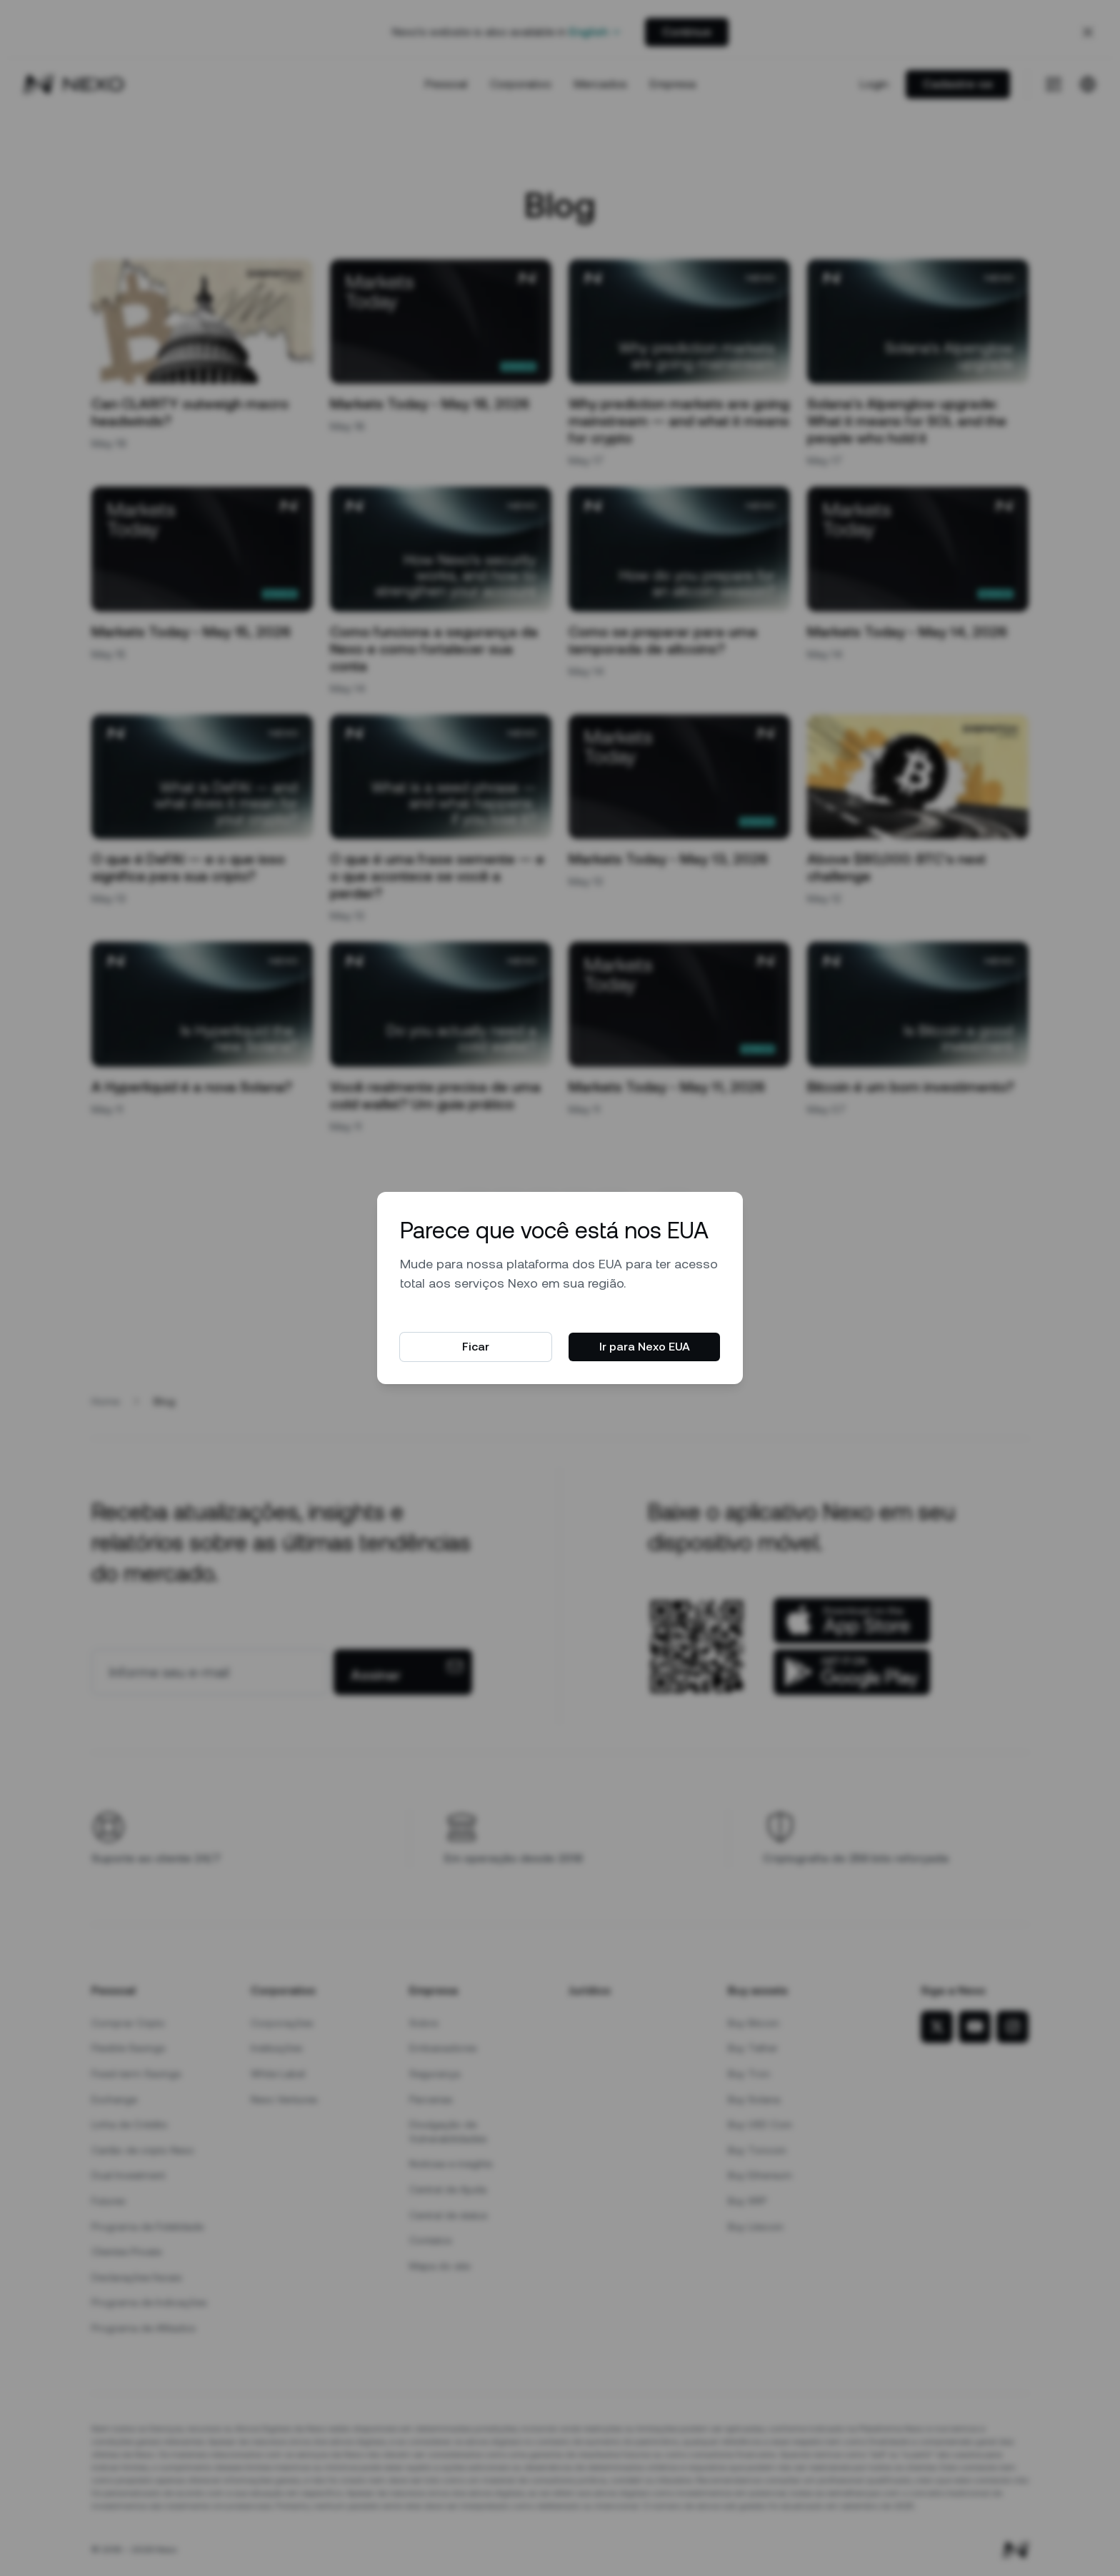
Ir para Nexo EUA (644, 1346)
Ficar (475, 1346)
